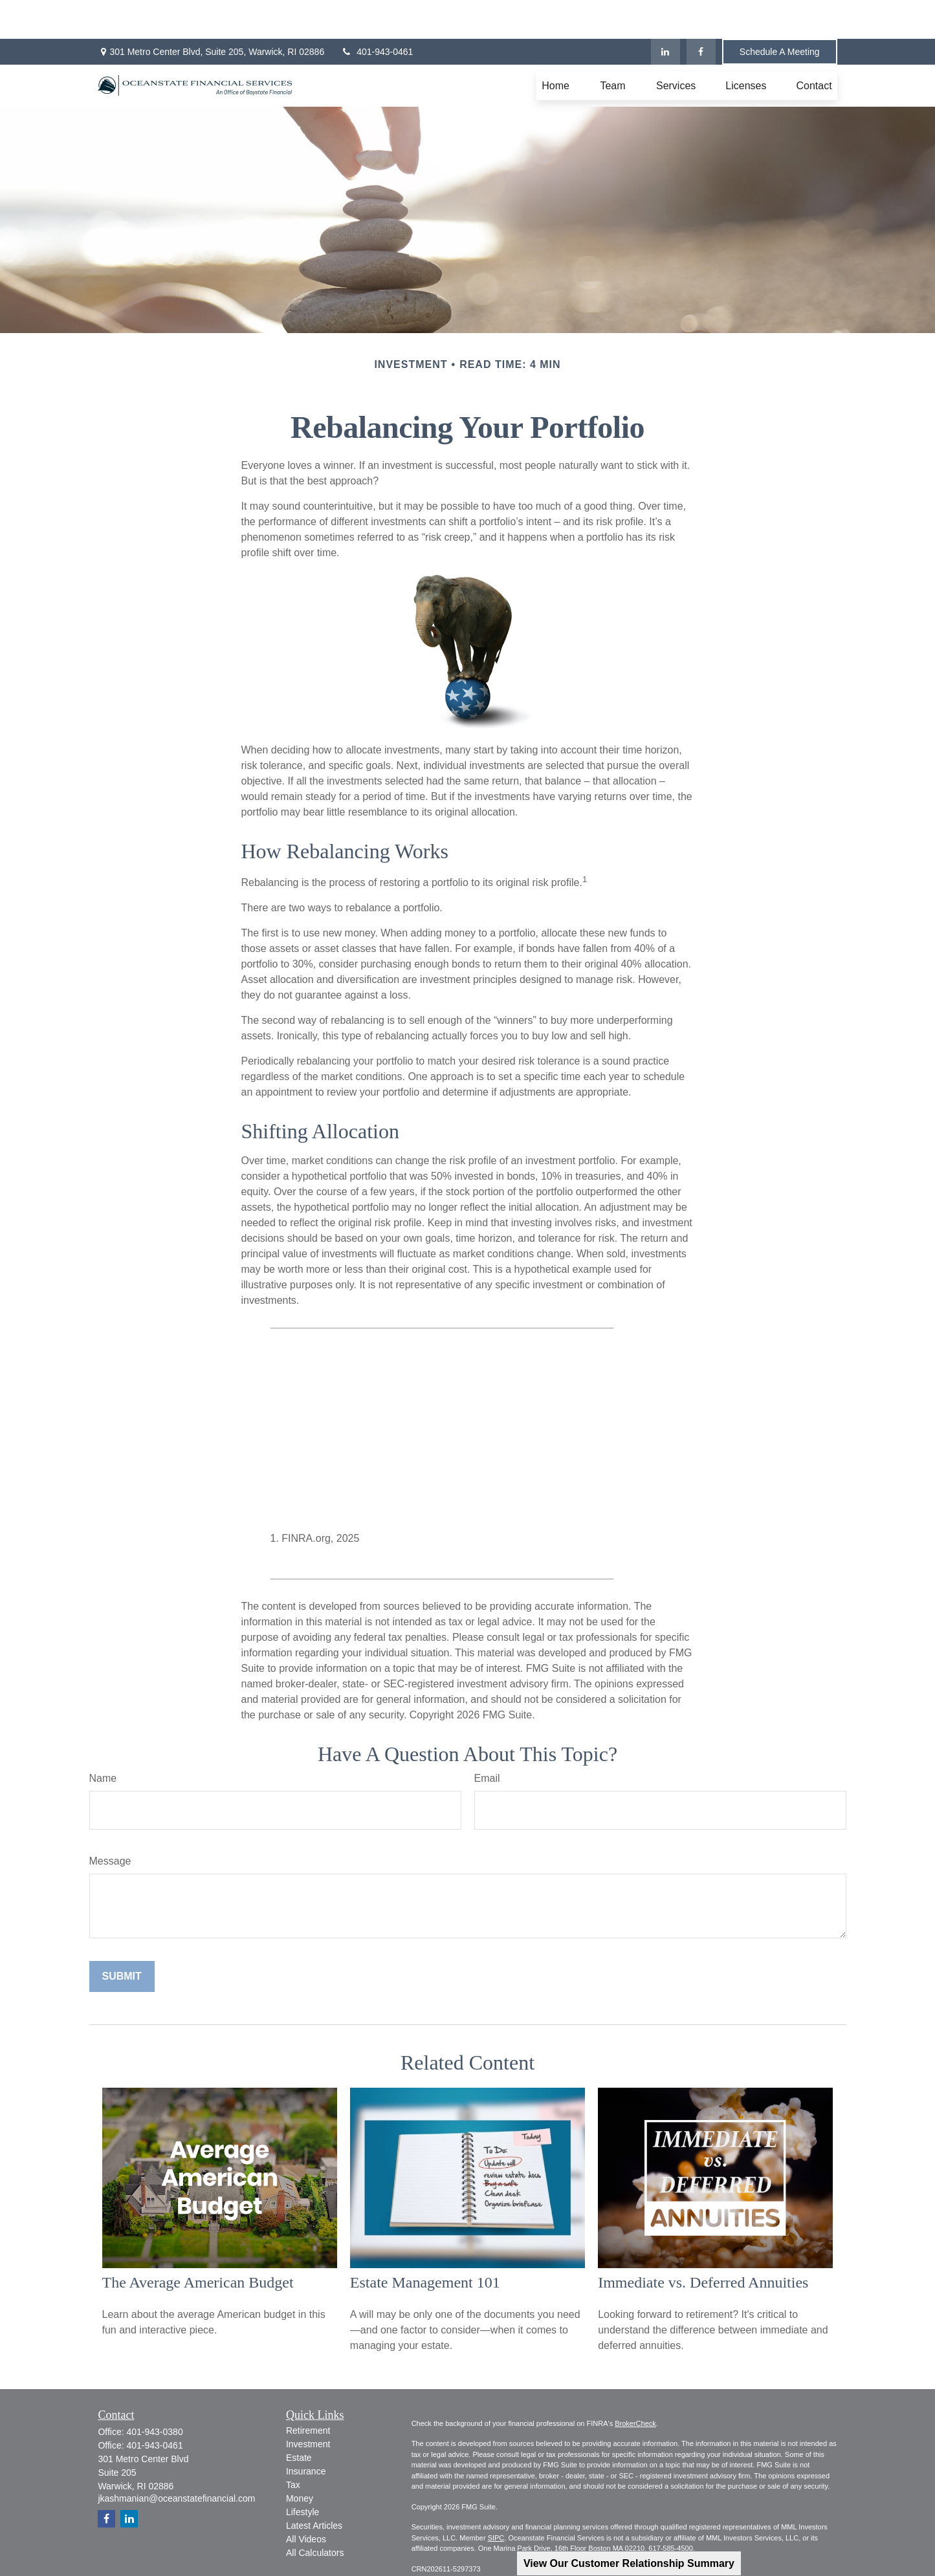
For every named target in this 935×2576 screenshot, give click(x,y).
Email (487, 1739)
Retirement (308, 2392)
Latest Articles (314, 2487)
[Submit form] (122, 1937)
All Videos (306, 2500)
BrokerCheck (635, 2384)
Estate (299, 2419)
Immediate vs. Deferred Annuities (703, 2243)
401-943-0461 (376, 13)
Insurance (305, 2432)
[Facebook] (701, 13)
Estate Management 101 (425, 2243)
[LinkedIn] (665, 13)
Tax (293, 2446)
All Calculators (315, 2514)
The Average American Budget (198, 2243)
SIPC (496, 2499)
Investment (308, 2405)
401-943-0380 (154, 2393)
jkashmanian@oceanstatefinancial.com (176, 2459)
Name (103, 1739)
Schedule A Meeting (780, 13)
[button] (555, 47)
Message (110, 1822)
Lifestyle (302, 2473)
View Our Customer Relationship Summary (628, 2563)
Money (299, 2459)
